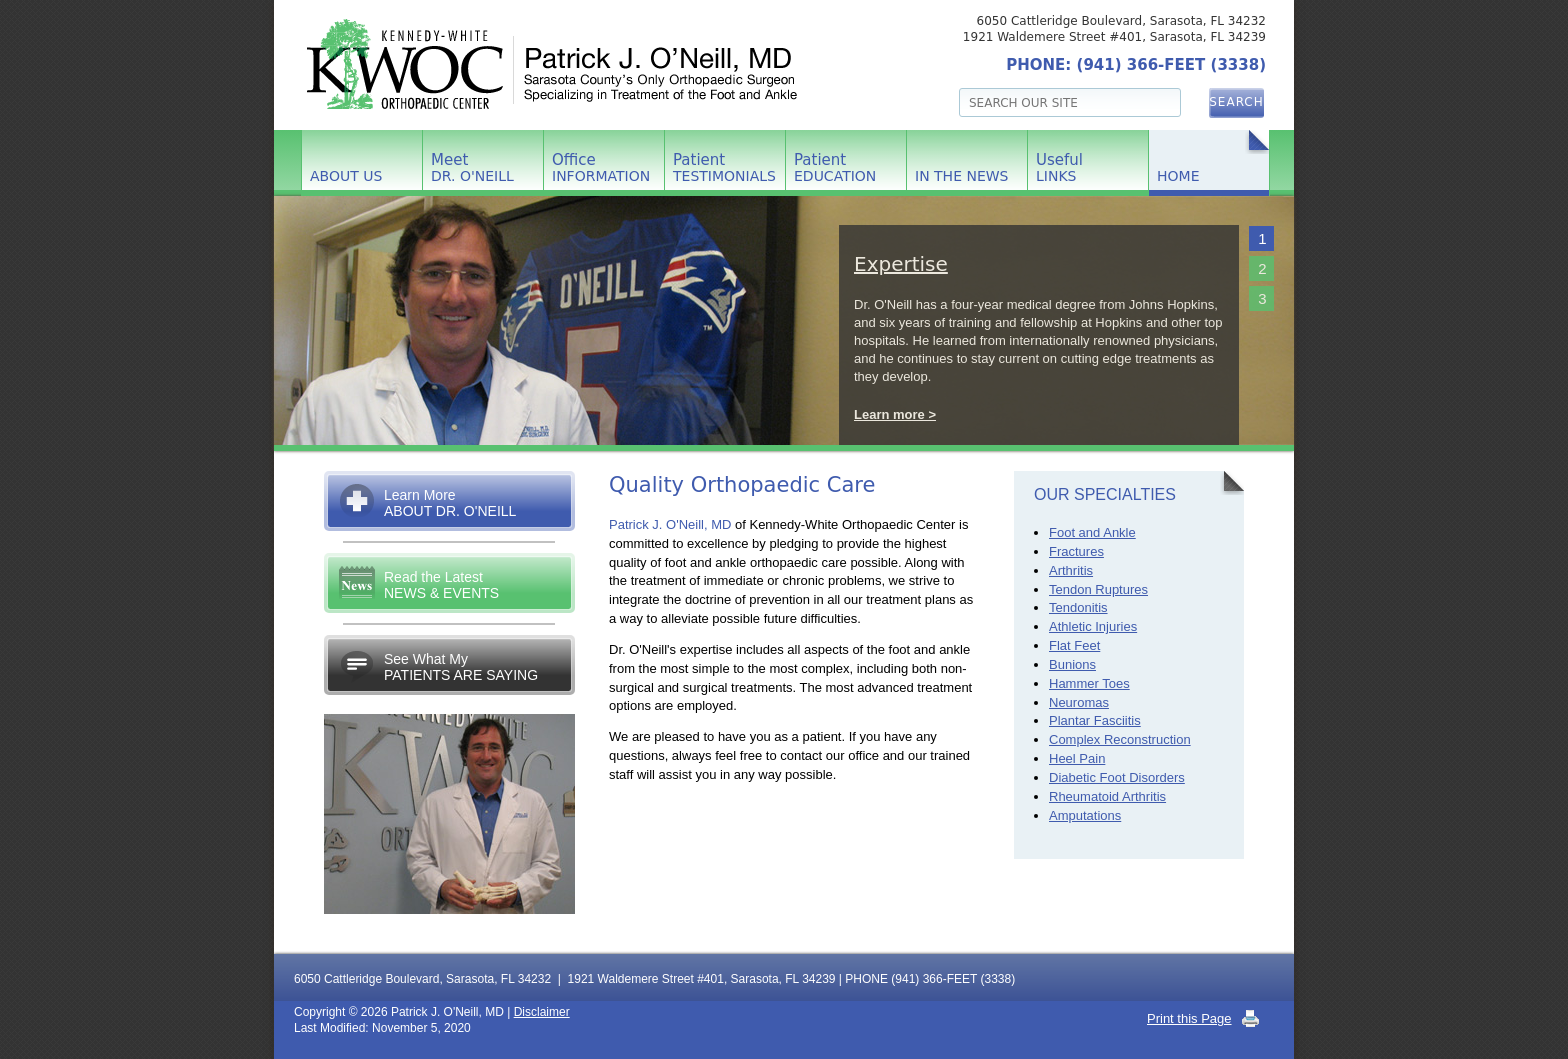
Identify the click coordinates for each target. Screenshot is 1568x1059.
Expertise (901, 264)
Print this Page (1189, 1018)
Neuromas (1079, 702)
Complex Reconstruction (1120, 739)
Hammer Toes (1089, 683)
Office (601, 167)
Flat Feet (1074, 645)
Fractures (1076, 551)
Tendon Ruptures (1098, 589)
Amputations (1085, 815)
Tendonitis (1078, 607)
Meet (472, 167)
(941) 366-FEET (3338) (1171, 65)
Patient (724, 167)
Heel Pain (1077, 758)
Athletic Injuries (1093, 626)
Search (1236, 102)
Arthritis (1071, 570)
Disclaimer (542, 1012)
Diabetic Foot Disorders (1117, 777)
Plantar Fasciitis (1095, 720)
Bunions (1072, 664)
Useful (1059, 167)
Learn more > (895, 414)
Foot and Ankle (1092, 532)
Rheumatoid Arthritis (1107, 796)
